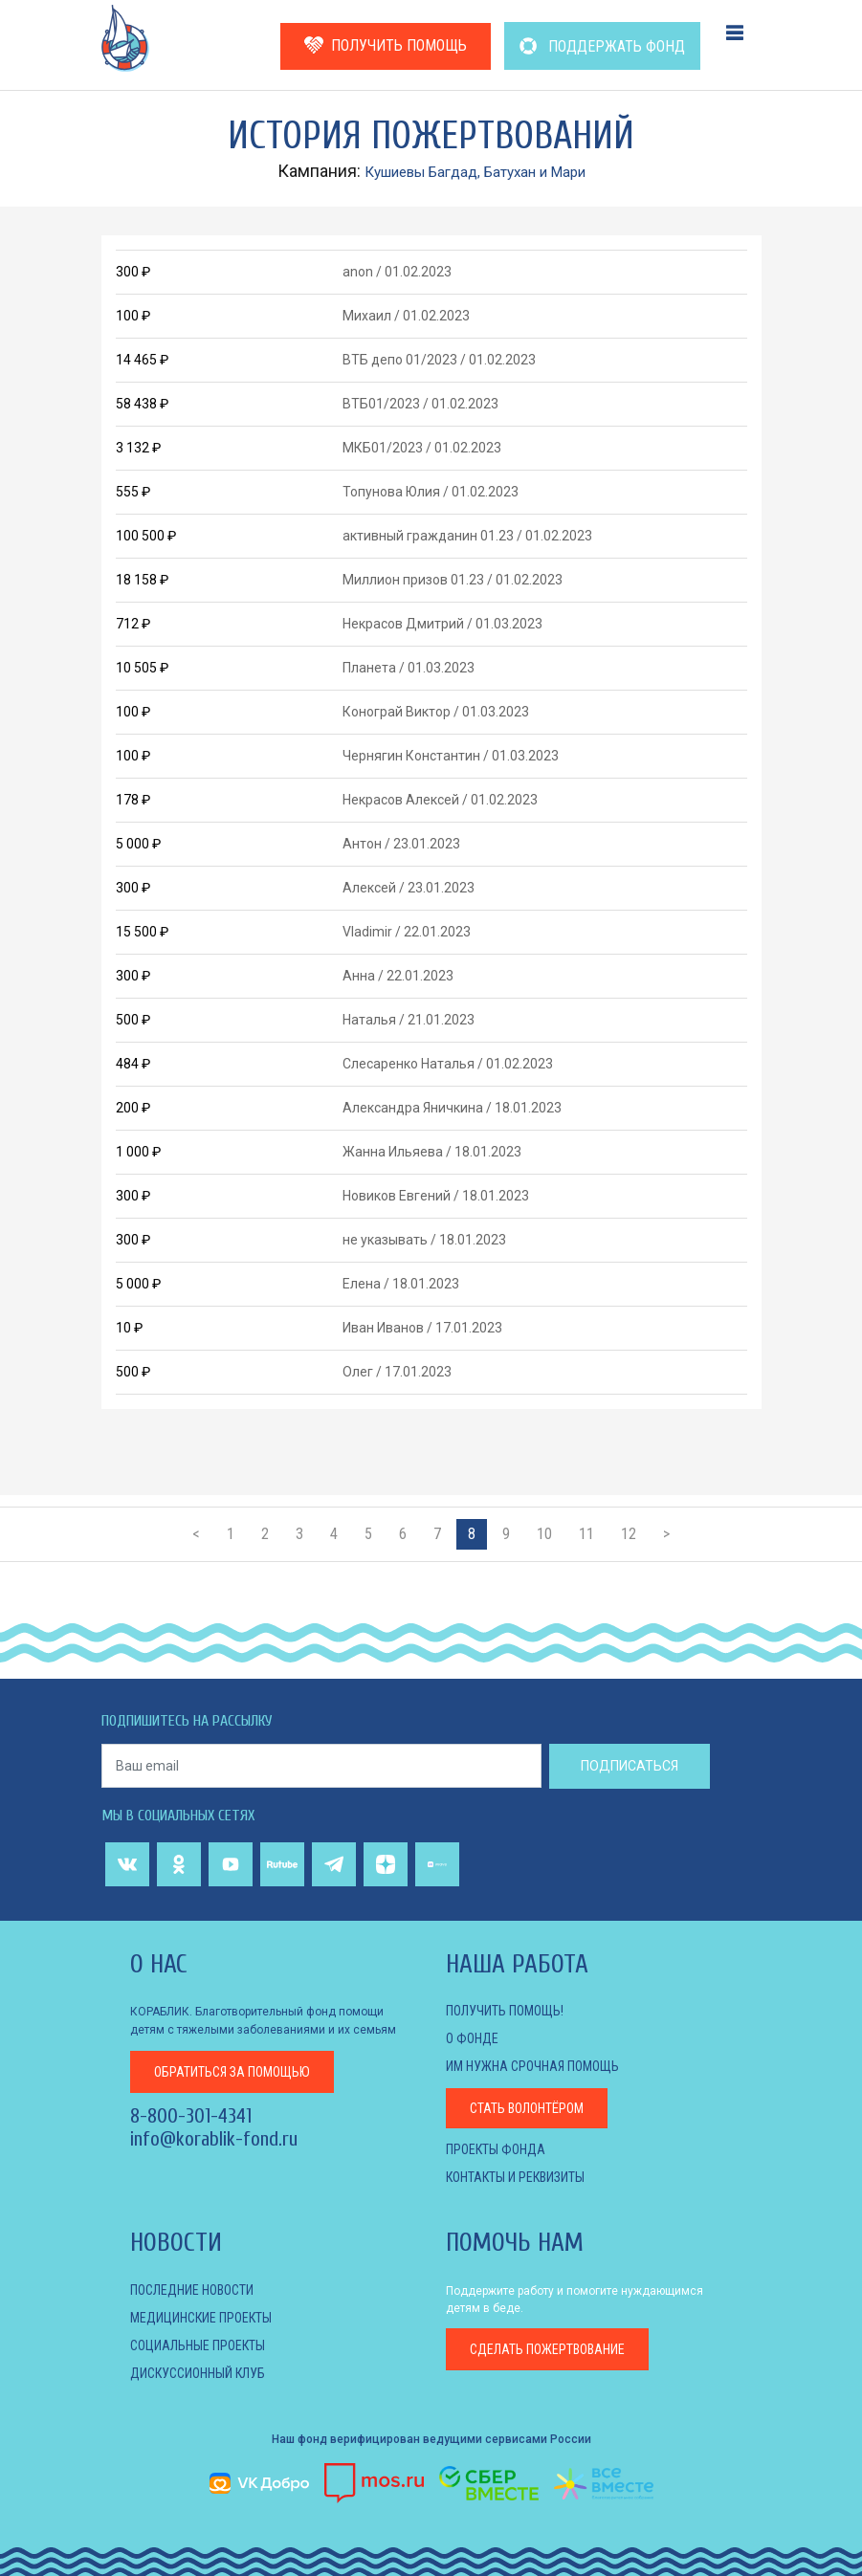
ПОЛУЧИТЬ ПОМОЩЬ (385, 45)
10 (544, 1534)
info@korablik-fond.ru (214, 2136)
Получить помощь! (505, 2010)
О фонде (472, 2038)
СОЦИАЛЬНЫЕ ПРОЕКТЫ (197, 2345)
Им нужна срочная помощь (532, 2066)
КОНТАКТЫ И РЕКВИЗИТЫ (515, 2177)
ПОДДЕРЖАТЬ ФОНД (602, 46)
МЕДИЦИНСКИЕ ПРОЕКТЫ (201, 2317)
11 (586, 1534)
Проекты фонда (495, 2149)
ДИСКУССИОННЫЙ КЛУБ (197, 2373)
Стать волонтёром (527, 2108)
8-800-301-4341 (191, 2114)
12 (628, 1534)
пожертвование (547, 2349)
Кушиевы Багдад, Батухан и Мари (475, 171)
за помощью (232, 2070)
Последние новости (192, 2290)
